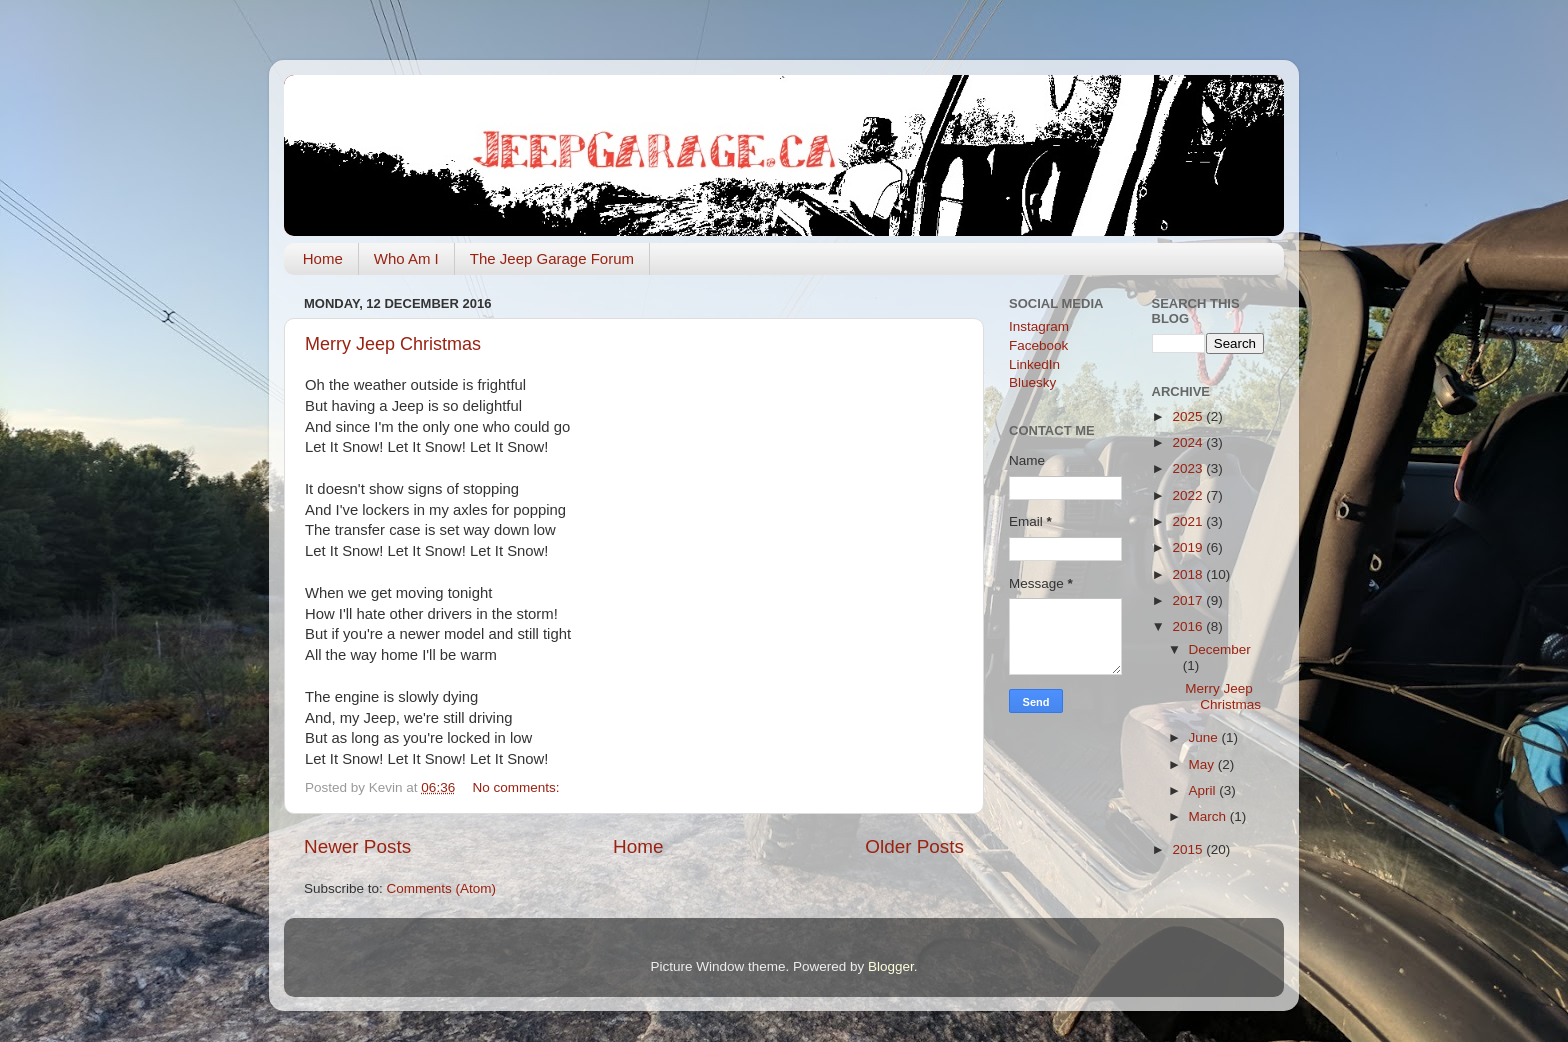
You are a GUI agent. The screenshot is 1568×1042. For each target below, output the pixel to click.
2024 (1189, 442)
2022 (1189, 495)
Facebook (1038, 345)
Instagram (1039, 326)
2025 (1189, 416)
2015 (1189, 849)
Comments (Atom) (442, 888)
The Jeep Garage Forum (552, 258)
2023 (1189, 468)
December (1220, 649)
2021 (1189, 521)
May (1203, 764)
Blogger (891, 966)
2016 (1189, 626)
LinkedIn (1034, 364)
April (1204, 790)
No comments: (517, 787)
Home (323, 258)
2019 (1189, 547)
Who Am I (406, 258)
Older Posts (914, 846)
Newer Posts (357, 846)
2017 (1189, 600)
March (1209, 816)
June (1205, 737)
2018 (1189, 574)
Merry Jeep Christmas (393, 344)
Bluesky (1032, 382)
